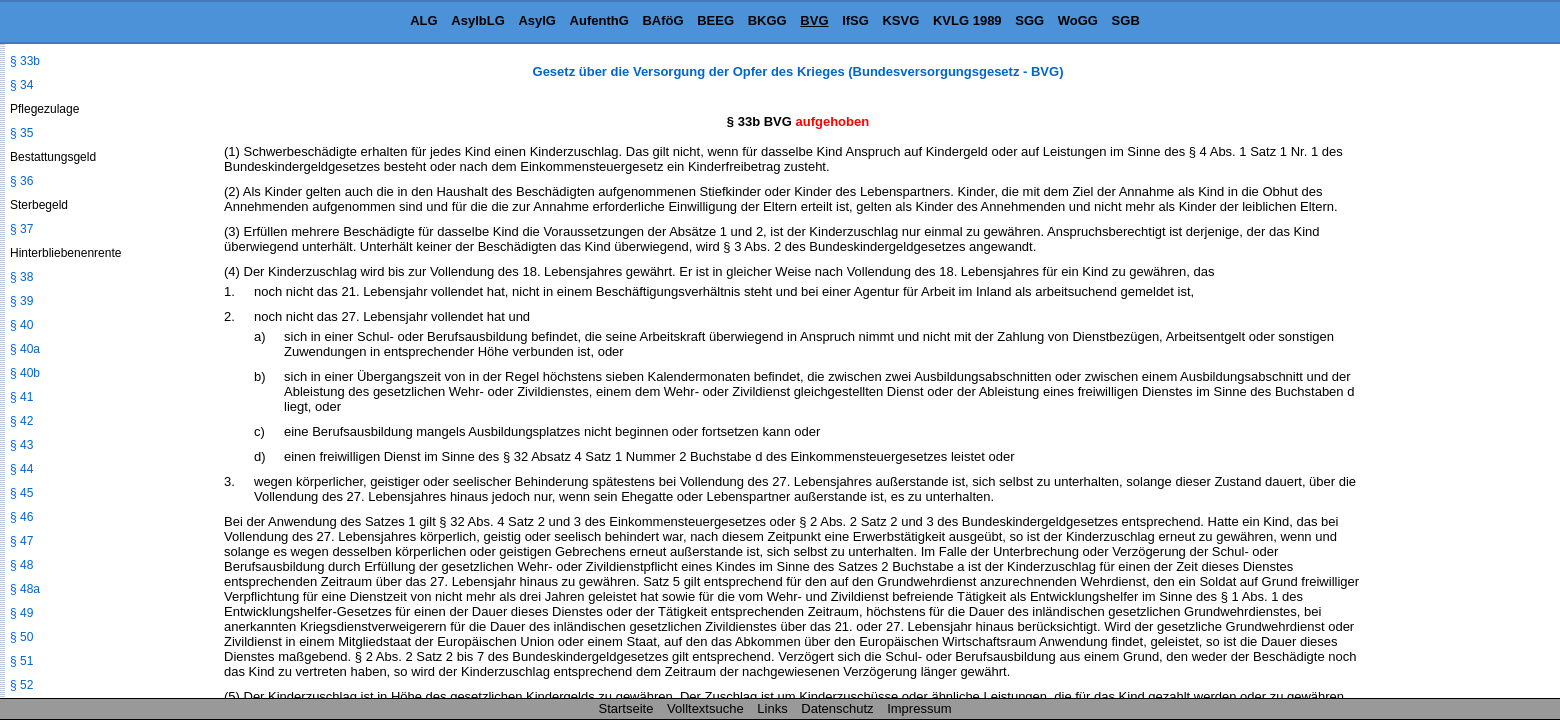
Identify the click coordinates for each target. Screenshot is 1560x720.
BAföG (662, 20)
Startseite (626, 708)
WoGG (1078, 20)
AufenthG (599, 20)
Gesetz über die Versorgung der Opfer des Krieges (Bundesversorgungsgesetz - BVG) (798, 71)
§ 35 (21, 133)
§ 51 (21, 661)
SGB (1126, 20)
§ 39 (21, 301)
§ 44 (21, 469)
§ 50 (21, 637)
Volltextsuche (705, 708)
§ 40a (25, 349)
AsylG (537, 20)
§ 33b (25, 61)
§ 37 (21, 229)
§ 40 (21, 325)
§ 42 (21, 421)
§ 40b (25, 373)
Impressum (919, 708)
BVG (814, 20)
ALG (423, 20)
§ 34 (21, 85)
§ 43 (21, 445)
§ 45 (21, 493)
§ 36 (21, 181)
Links (772, 708)
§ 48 (21, 565)
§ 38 (21, 277)
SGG (1029, 20)
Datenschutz (837, 708)
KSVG (900, 20)
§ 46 (21, 517)
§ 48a (25, 589)
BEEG (715, 20)
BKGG (767, 20)
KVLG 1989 (967, 20)
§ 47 (21, 541)
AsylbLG (477, 20)
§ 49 (21, 613)
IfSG (855, 20)
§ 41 (21, 397)
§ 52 (21, 685)
